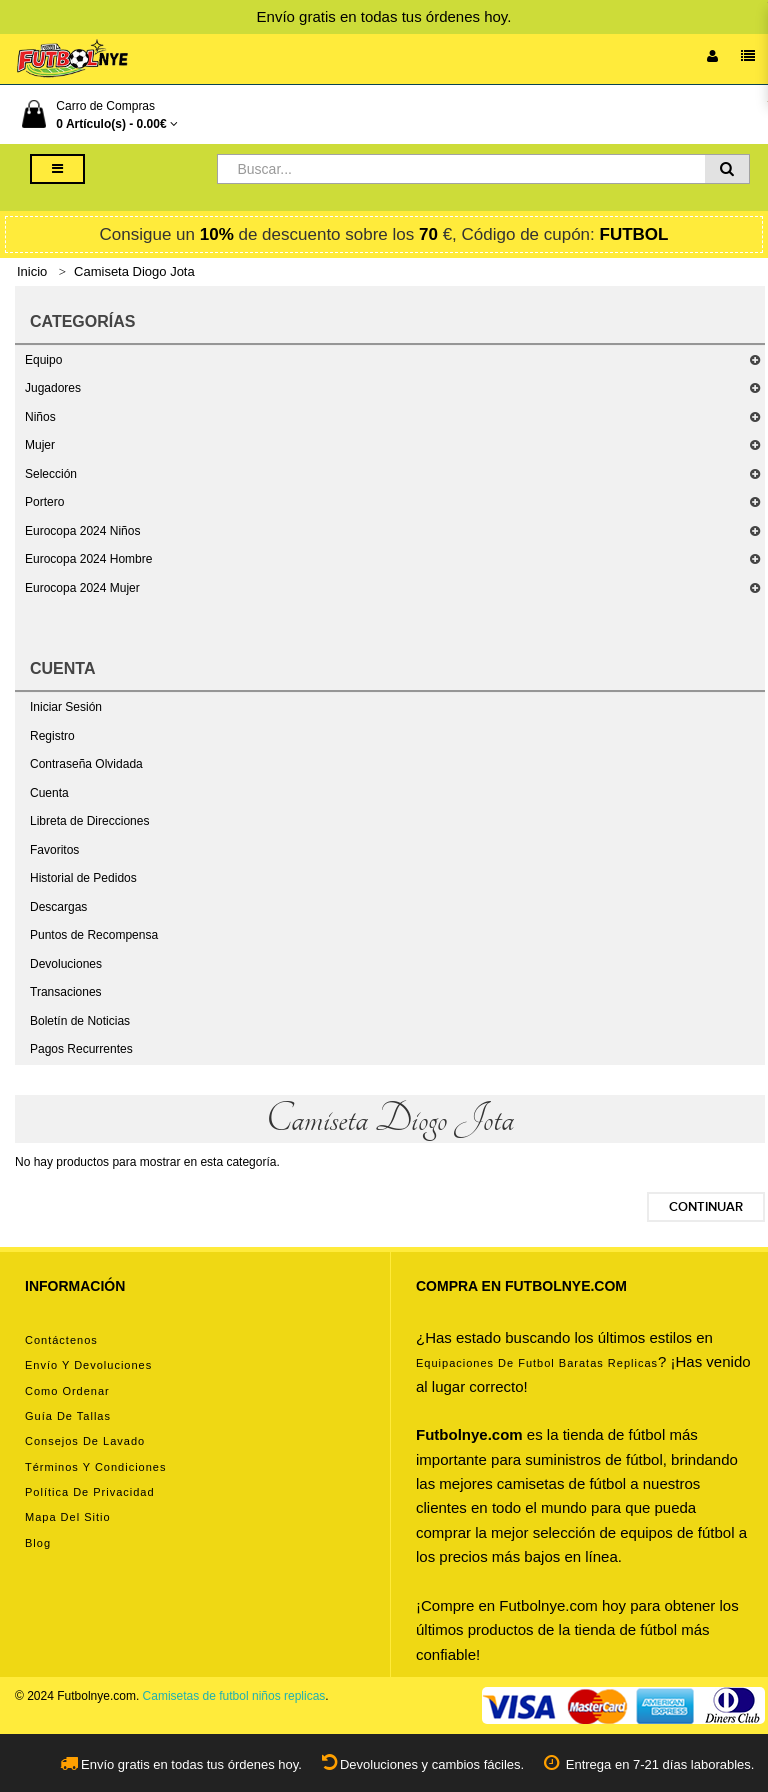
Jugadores (53, 388)
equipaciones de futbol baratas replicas (537, 1363)
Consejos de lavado (85, 1441)
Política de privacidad (90, 1492)
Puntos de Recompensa (94, 935)
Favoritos (54, 850)
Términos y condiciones (95, 1467)
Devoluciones (66, 964)
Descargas (58, 907)
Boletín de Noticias (80, 1021)
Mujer (40, 445)
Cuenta (49, 793)
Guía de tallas (68, 1416)
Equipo (43, 360)
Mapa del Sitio (68, 1517)
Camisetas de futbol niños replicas (234, 1696)
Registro (52, 736)
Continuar (706, 1207)
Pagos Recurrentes (81, 1049)
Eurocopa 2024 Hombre (88, 559)
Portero (44, 502)
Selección (51, 474)
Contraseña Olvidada (86, 764)
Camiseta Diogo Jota (134, 271)
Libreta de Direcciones (89, 821)
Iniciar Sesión (66, 707)
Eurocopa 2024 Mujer (82, 588)
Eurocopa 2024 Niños (82, 531)
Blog (38, 1543)
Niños (40, 417)
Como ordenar (67, 1391)
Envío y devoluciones (88, 1365)
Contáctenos (61, 1340)
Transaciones (66, 992)
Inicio (32, 271)
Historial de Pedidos (83, 878)
